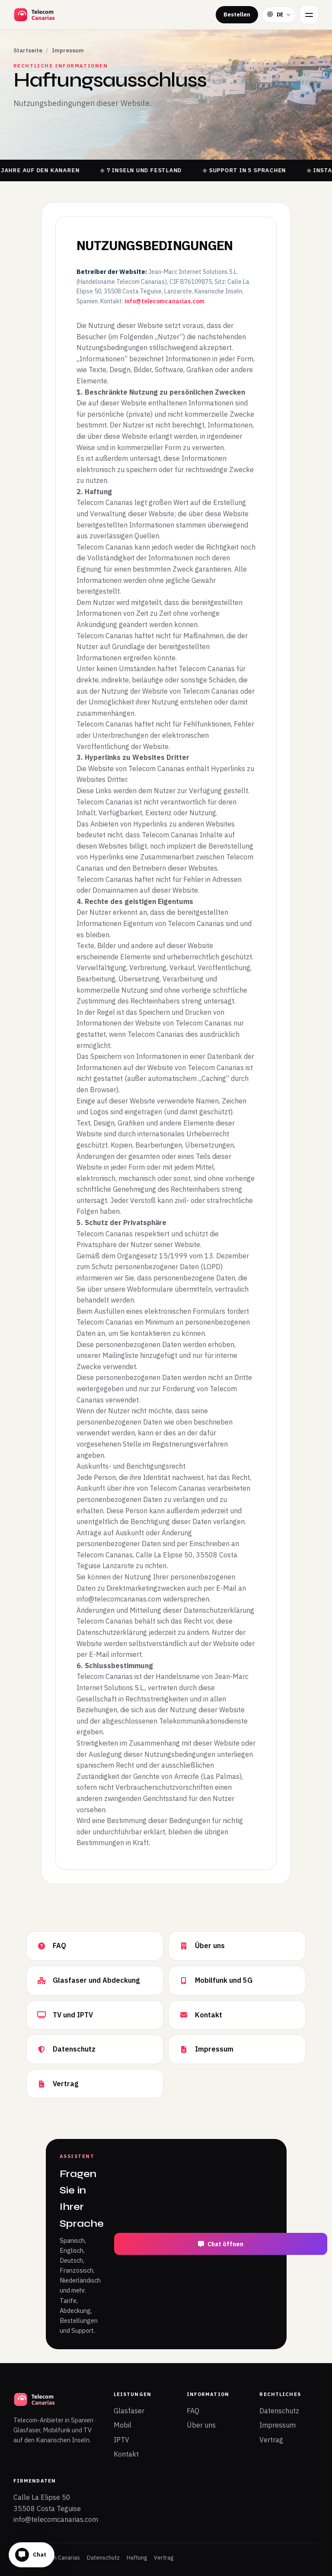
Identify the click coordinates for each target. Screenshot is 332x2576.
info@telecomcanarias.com (164, 301)
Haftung (137, 2557)
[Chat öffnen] (31, 2554)
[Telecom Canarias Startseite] (56, 14)
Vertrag (271, 2439)
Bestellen (236, 14)
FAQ (193, 2410)
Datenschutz (279, 2410)
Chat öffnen (220, 2244)
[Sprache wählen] (279, 14)
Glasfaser (129, 2410)
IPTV (121, 2439)
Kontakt (126, 2454)
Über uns (201, 2425)
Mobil (122, 2425)
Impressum (277, 2425)
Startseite (27, 50)
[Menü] (309, 14)
